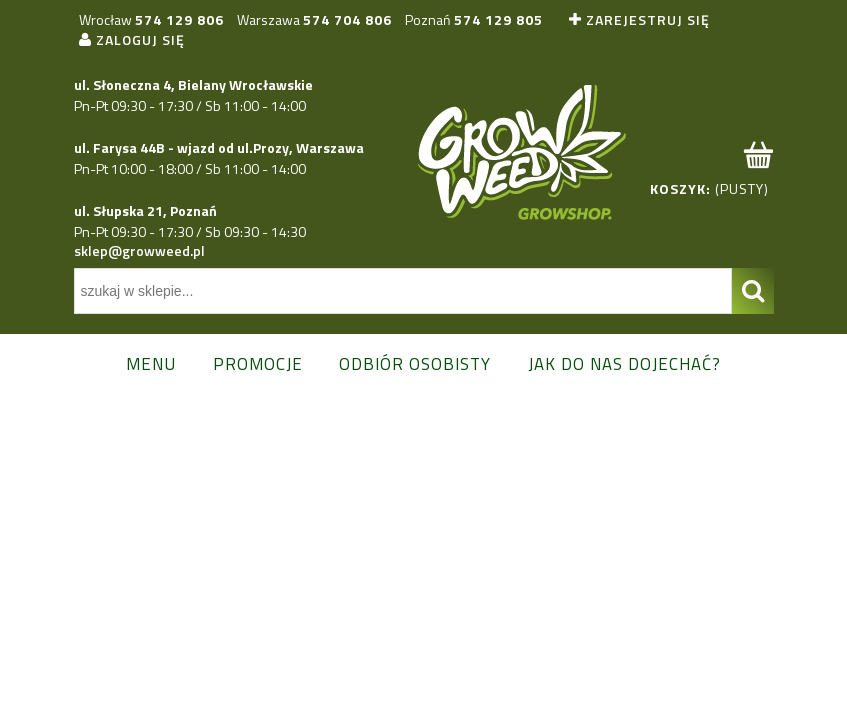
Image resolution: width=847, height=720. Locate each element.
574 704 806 (347, 19)
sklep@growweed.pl (139, 250)
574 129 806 (179, 19)
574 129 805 (498, 19)
